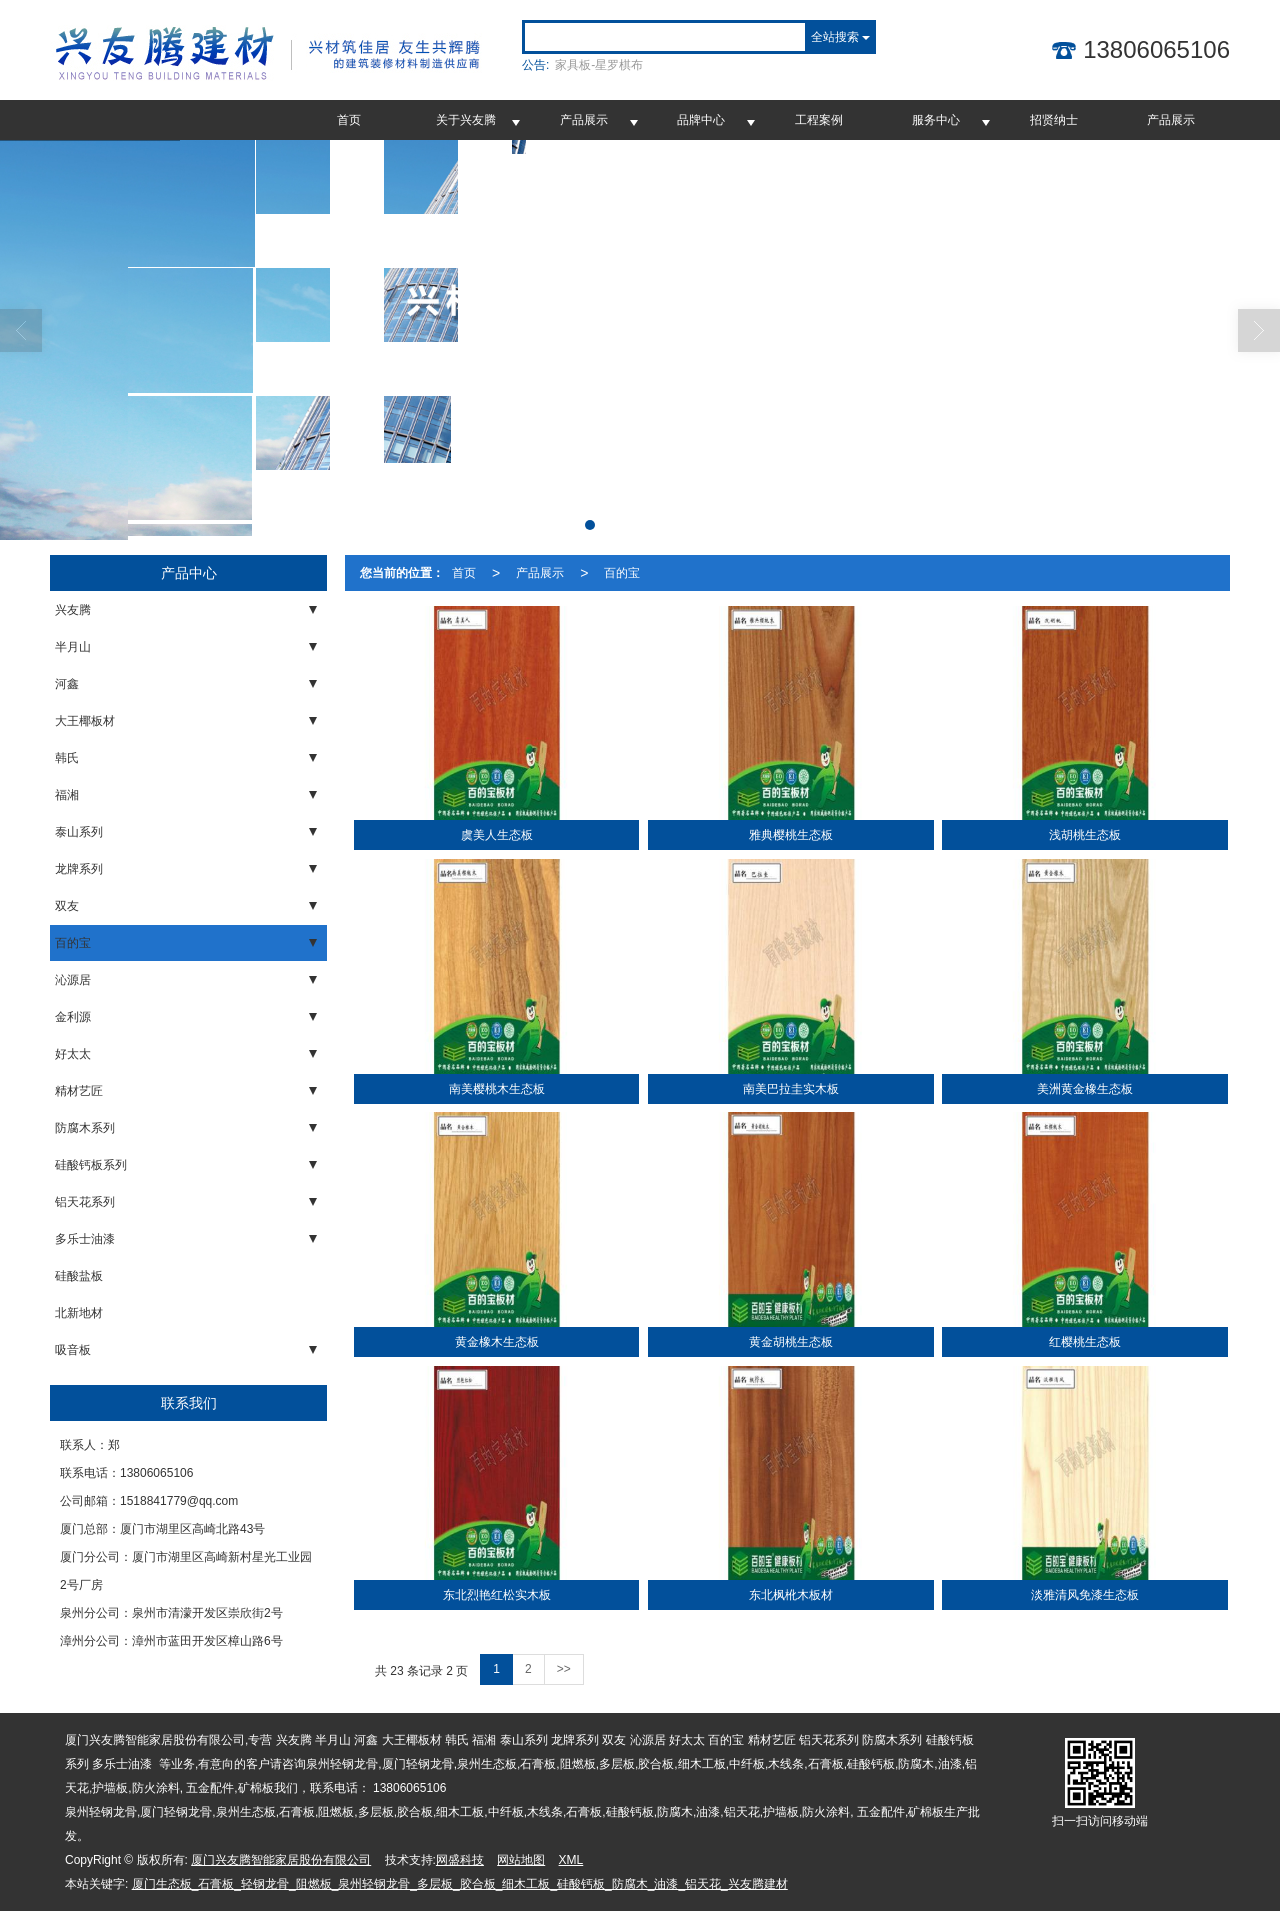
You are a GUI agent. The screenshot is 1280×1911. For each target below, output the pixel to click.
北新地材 (79, 1313)
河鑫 (67, 684)
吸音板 (73, 1350)
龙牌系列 (79, 869)
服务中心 (936, 120)
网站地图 (521, 1860)
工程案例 (819, 120)
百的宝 (73, 943)
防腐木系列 (85, 1128)
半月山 (73, 647)
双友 (67, 906)
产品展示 (584, 120)
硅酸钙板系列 (91, 1165)
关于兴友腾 (466, 120)
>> (564, 1669)
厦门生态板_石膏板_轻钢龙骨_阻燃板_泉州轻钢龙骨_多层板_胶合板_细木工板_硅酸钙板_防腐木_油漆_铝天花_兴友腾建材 (460, 1884)
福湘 (67, 795)
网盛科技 (460, 1860)
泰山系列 (79, 832)
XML (571, 1860)
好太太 (73, 1054)
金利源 (73, 1017)
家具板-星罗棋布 (599, 65)
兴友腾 (73, 610)
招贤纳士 (1054, 120)
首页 (349, 120)
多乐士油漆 (85, 1239)
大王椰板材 (85, 721)
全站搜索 (835, 37)
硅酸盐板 (79, 1276)
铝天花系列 (85, 1202)
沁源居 (73, 980)
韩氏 (67, 758)
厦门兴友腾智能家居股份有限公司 (281, 1860)
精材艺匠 (79, 1091)
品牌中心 (701, 120)
